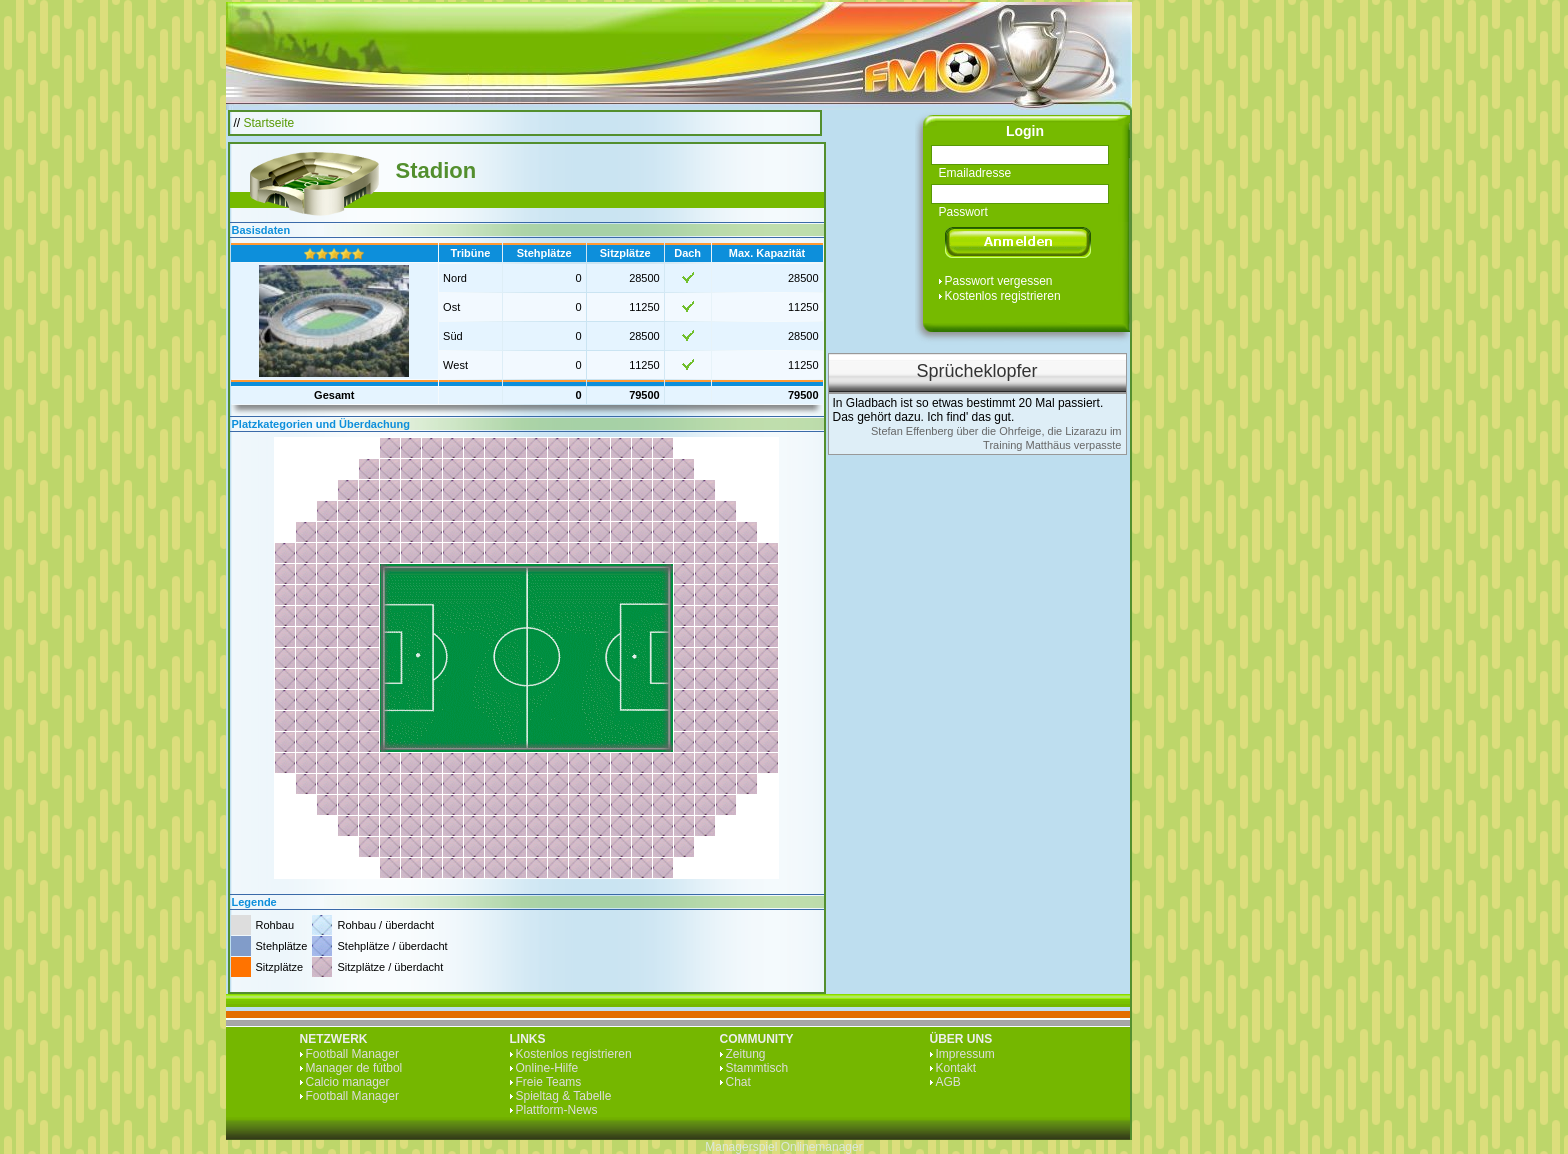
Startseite (269, 123)
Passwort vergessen (999, 281)
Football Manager (352, 1054)
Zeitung (746, 1054)
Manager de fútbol (354, 1068)
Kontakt (956, 1068)
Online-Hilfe (547, 1068)
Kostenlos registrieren (1003, 296)
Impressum (965, 1054)
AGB (948, 1082)
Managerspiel (741, 1147)
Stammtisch (757, 1068)
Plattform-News (557, 1110)
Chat (738, 1082)
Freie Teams (549, 1082)
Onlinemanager (822, 1147)
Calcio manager (348, 1082)
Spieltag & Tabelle (564, 1096)
